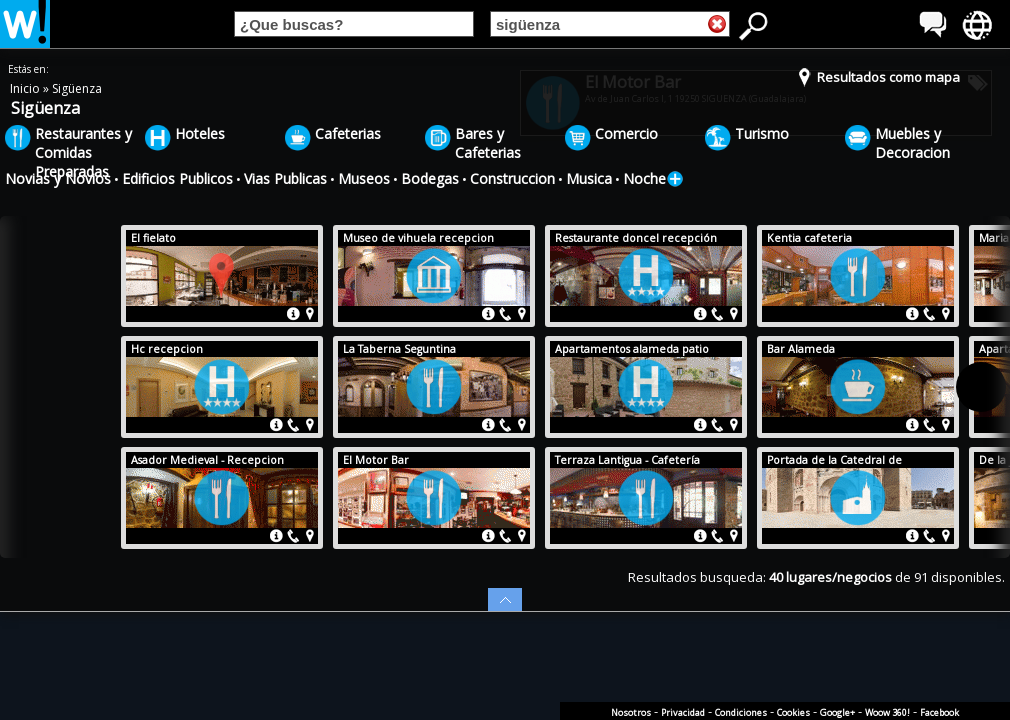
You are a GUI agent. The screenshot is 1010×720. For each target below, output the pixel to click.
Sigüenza (77, 88)
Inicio (26, 88)
